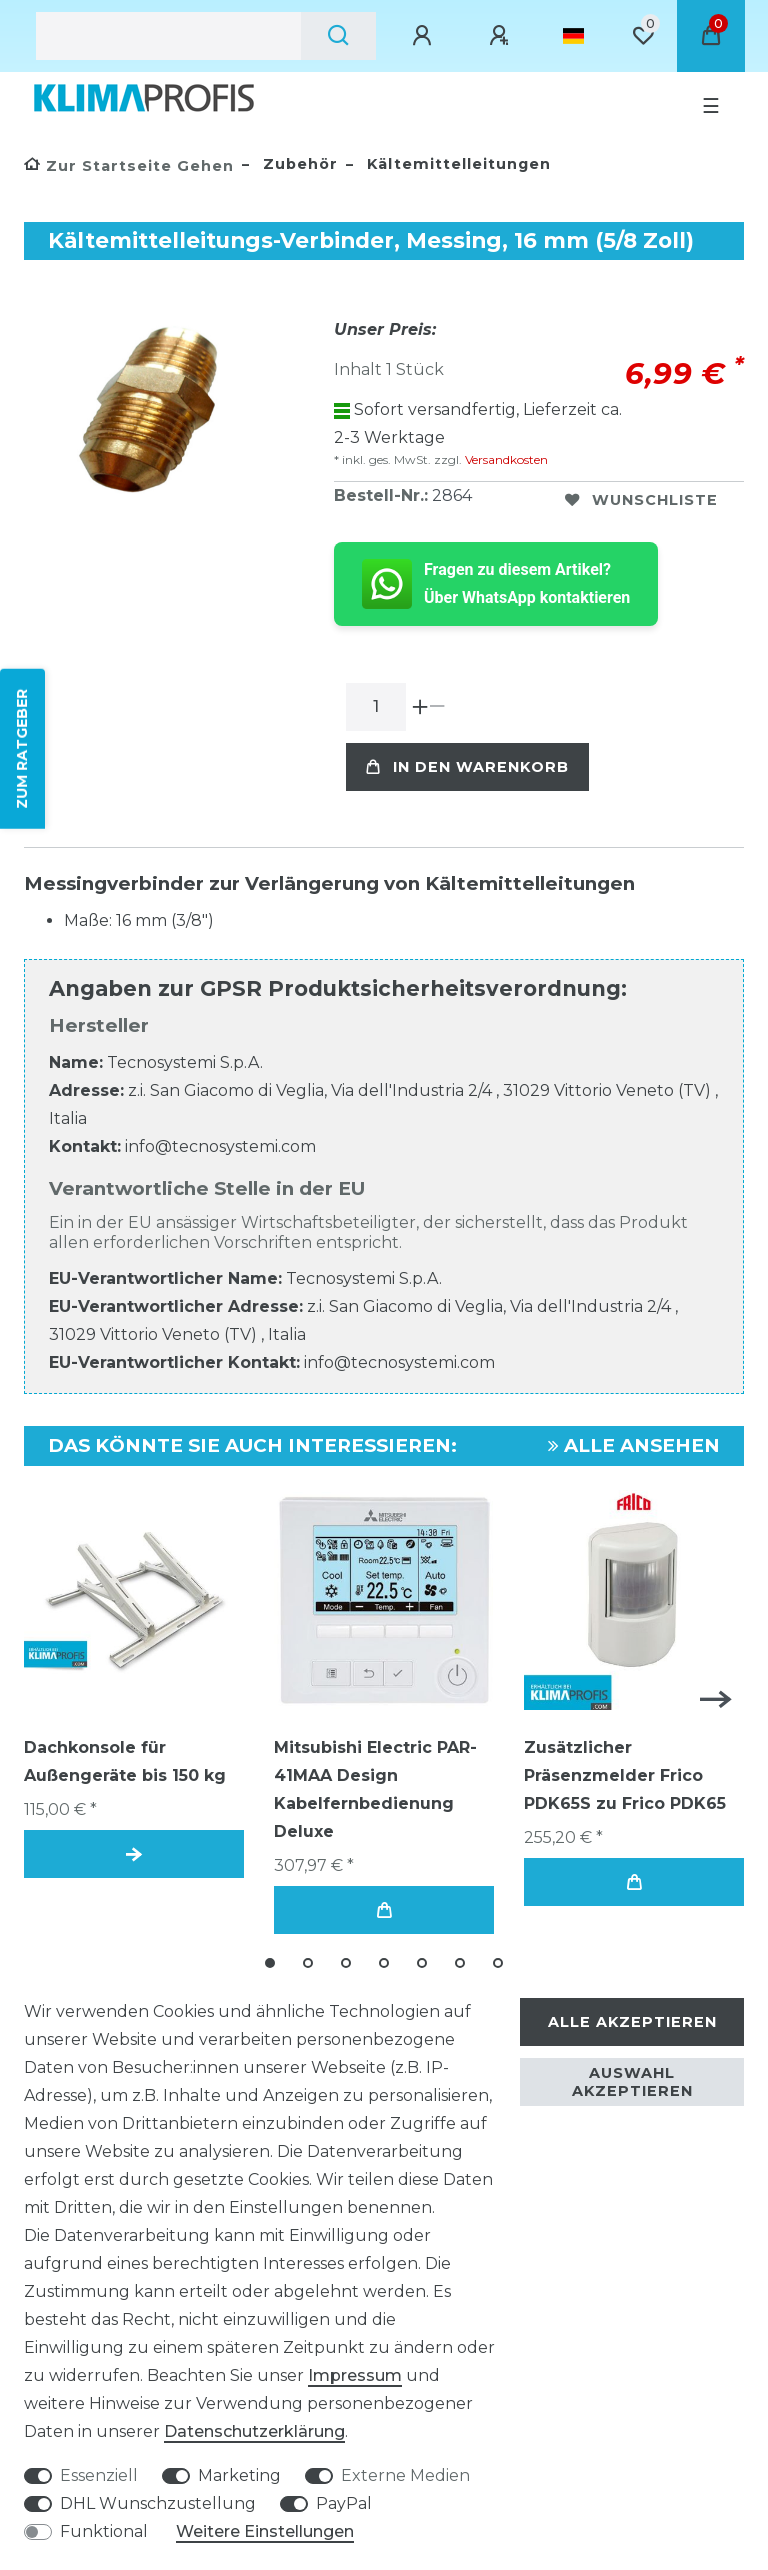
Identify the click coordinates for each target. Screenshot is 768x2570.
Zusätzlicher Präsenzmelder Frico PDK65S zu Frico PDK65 (625, 1775)
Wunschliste (641, 500)
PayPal (344, 2503)
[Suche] (338, 36)
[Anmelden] (425, 36)
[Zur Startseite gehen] (129, 166)
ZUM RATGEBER (22, 749)
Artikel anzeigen (134, 1854)
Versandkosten (505, 459)
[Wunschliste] (643, 36)
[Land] (573, 36)
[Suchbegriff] (168, 36)
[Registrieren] (502, 36)
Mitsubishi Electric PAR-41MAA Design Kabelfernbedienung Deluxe (375, 1789)
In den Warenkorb (467, 767)
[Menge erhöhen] (420, 707)
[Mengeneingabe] (376, 707)
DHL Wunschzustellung (158, 2503)
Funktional (104, 2531)
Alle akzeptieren (632, 2022)
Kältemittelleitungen (456, 164)
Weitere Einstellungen (265, 2531)
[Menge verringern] (437, 707)
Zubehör (298, 164)
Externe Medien (405, 2475)
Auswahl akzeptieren (632, 2082)
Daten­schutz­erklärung (254, 2431)
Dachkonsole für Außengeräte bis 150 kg (125, 1761)
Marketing (239, 2475)
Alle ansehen (634, 1445)
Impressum (355, 2375)
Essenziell (99, 2475)
